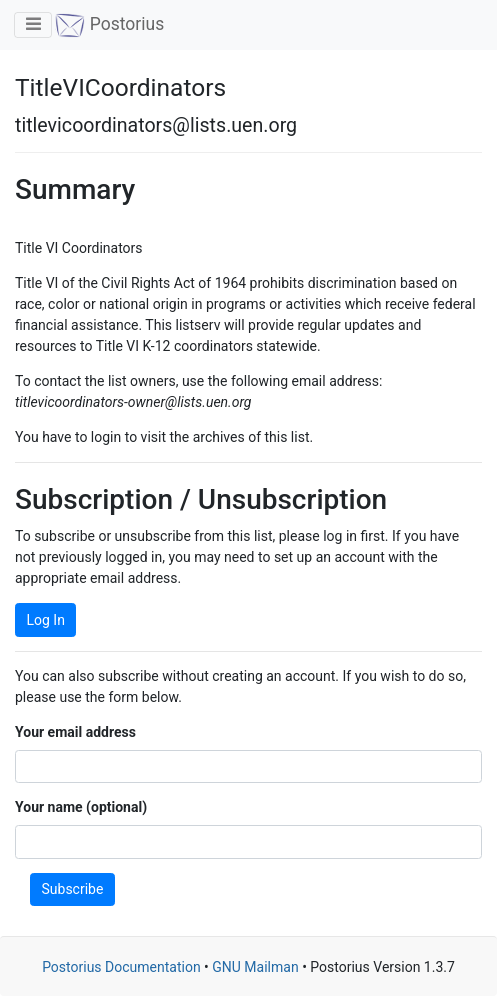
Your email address (75, 732)
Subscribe (73, 889)
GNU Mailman (255, 967)
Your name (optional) (81, 807)
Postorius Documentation (121, 967)
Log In (46, 620)
